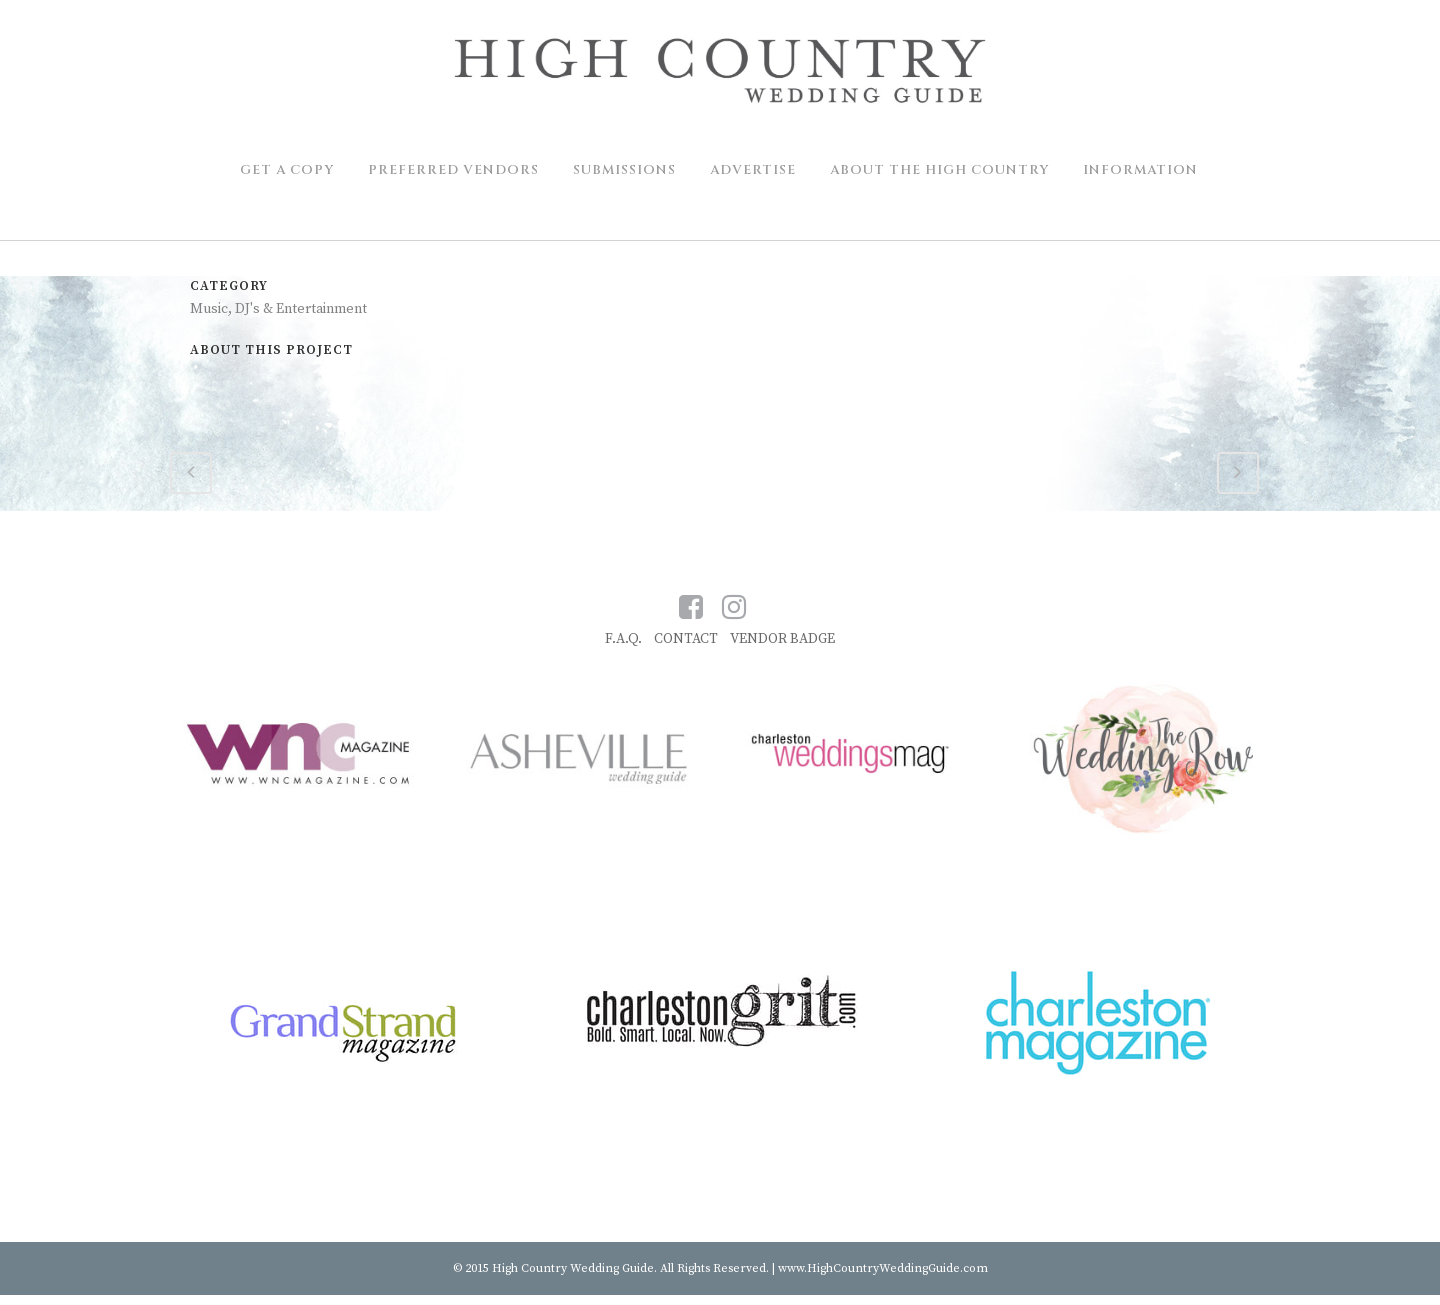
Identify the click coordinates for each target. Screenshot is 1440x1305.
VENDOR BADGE (782, 639)
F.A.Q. (623, 639)
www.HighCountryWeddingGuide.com (883, 1268)
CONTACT (686, 639)
